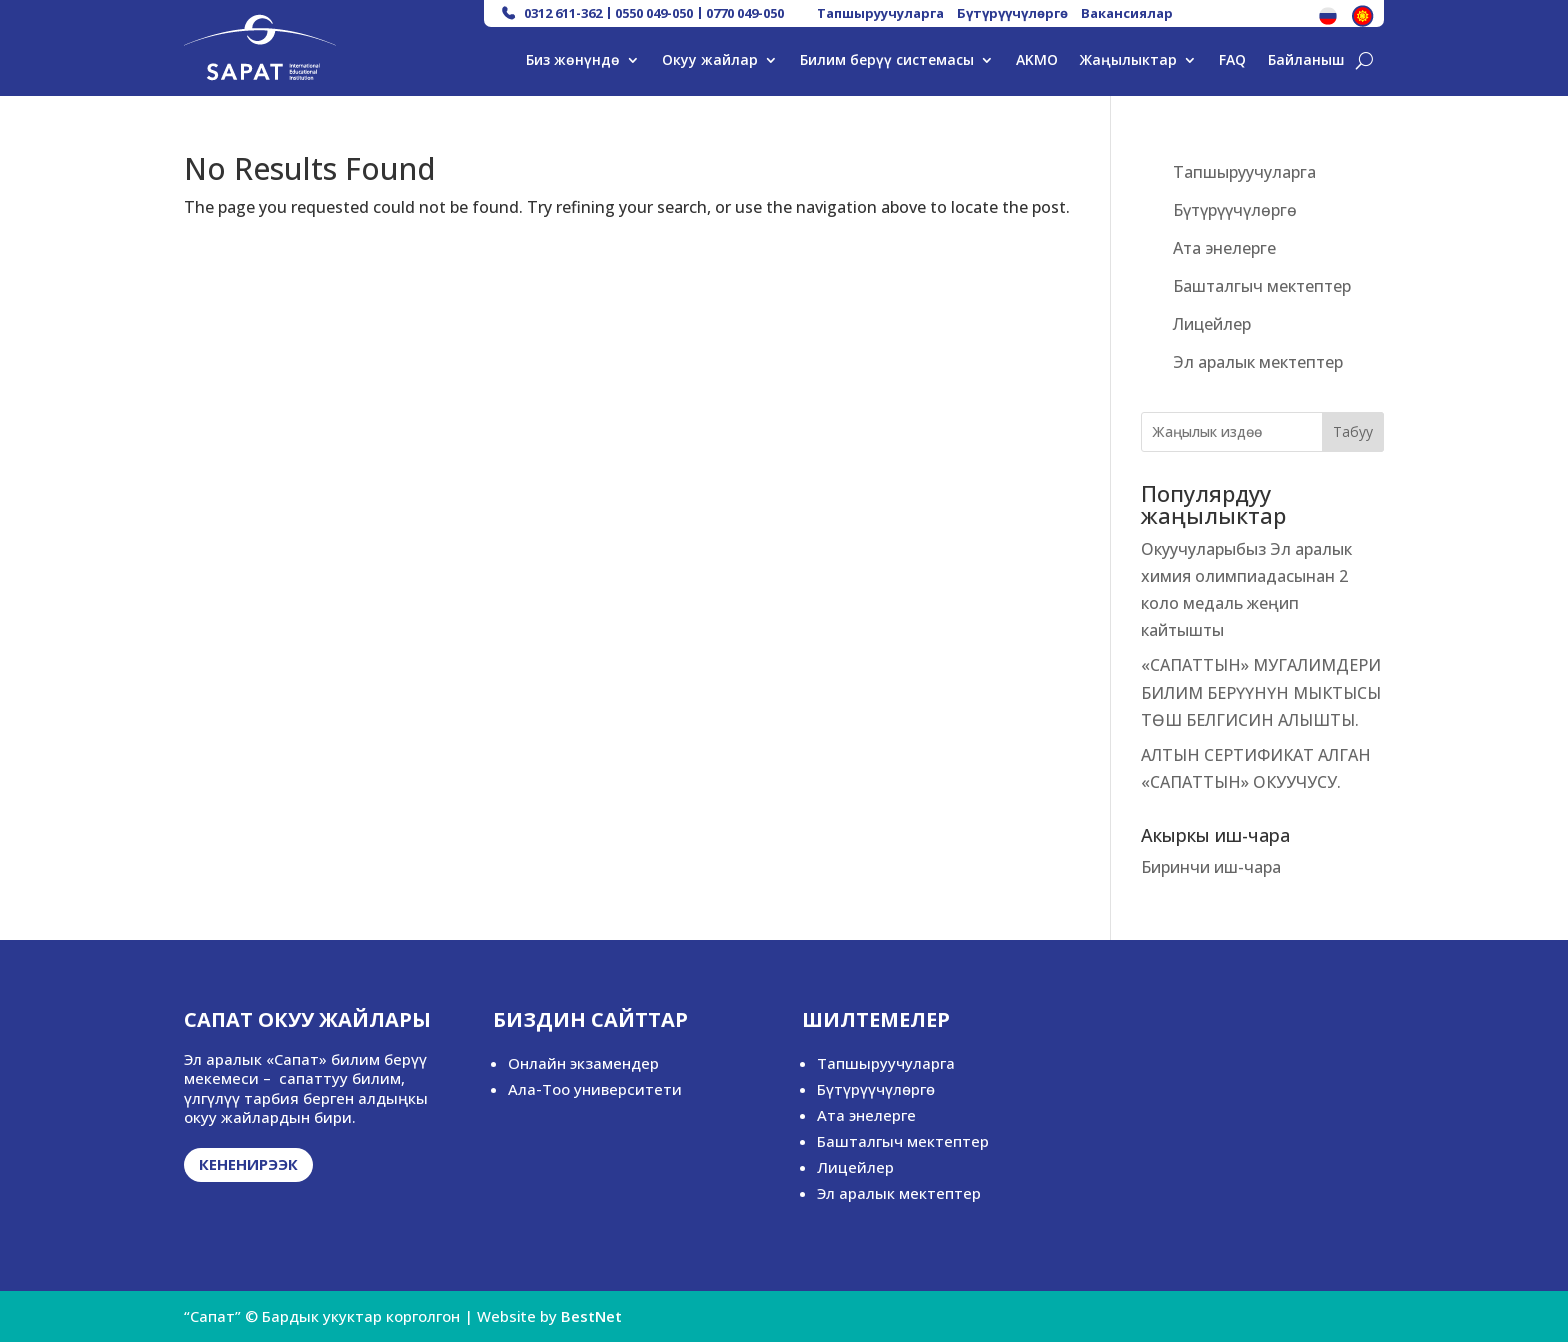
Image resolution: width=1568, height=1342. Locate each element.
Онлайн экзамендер (583, 1063)
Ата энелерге (1224, 248)
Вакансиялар (1127, 13)
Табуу (1353, 431)
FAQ (1232, 61)
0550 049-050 (654, 13)
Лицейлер (1212, 324)
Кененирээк (248, 1164)
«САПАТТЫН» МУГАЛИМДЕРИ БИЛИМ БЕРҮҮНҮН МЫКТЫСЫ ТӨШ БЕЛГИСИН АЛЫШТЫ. (1261, 692)
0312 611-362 (563, 13)
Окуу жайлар (710, 61)
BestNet (591, 1316)
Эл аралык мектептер (1258, 362)
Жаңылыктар (1128, 61)
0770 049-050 (745, 13)
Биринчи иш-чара (1211, 867)
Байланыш (1306, 61)
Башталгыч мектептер (1262, 286)
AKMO (1037, 61)
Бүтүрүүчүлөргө (1012, 13)
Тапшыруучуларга (880, 13)
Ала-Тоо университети (595, 1089)
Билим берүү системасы (887, 61)
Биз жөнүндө (573, 61)
